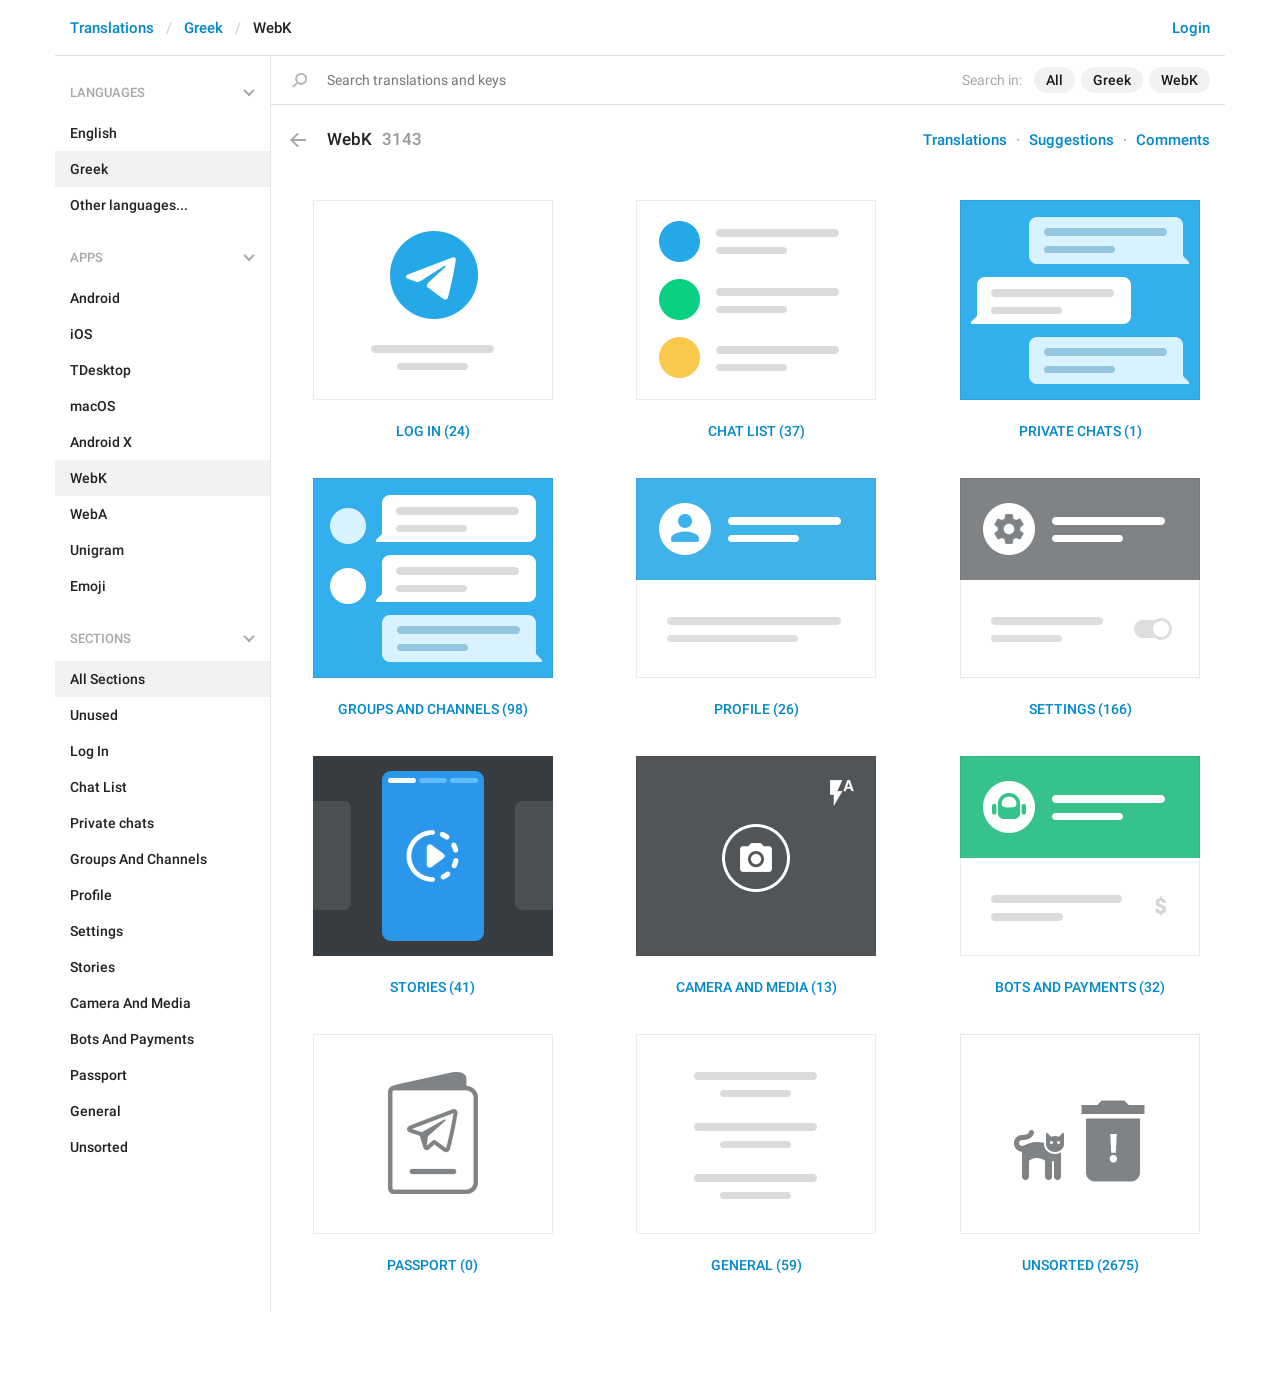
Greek (203, 28)
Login (1191, 28)
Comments (1173, 140)
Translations (112, 28)
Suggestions (1071, 140)
